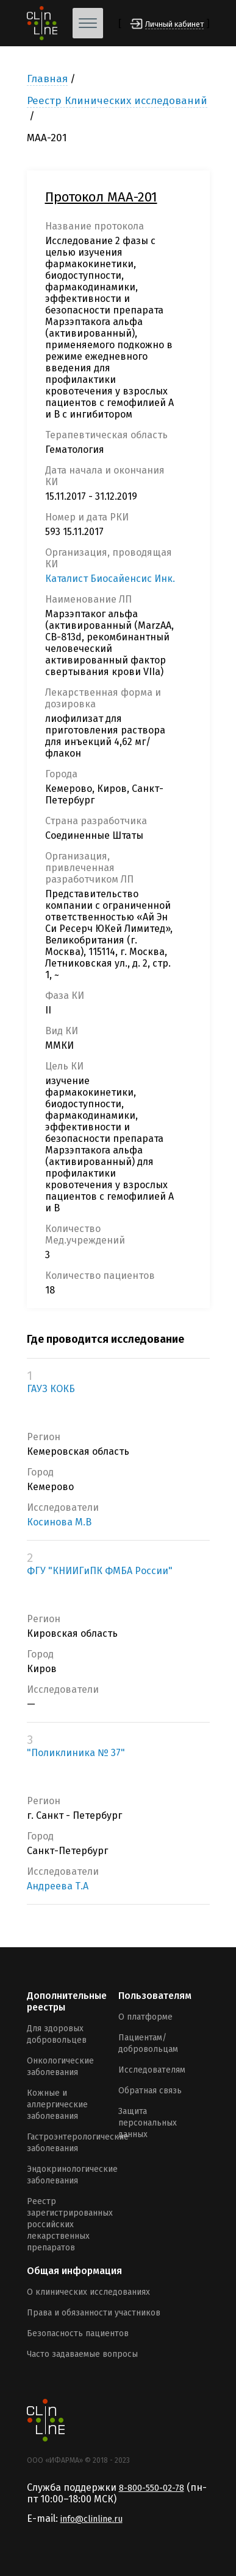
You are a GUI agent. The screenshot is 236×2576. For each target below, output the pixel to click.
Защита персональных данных (147, 2123)
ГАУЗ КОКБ (51, 1389)
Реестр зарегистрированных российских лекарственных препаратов (70, 2224)
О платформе (145, 2017)
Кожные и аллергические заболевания (57, 2104)
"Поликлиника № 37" (76, 1753)
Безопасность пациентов (78, 2333)
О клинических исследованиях (88, 2292)
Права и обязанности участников (93, 2313)
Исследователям (151, 2070)
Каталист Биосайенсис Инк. (110, 578)
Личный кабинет (174, 24)
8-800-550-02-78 (151, 2488)
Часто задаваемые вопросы (82, 2354)
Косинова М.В (59, 1522)
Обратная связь (150, 2090)
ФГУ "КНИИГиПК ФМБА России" (100, 1571)
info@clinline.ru (91, 2519)
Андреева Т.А (57, 1886)
